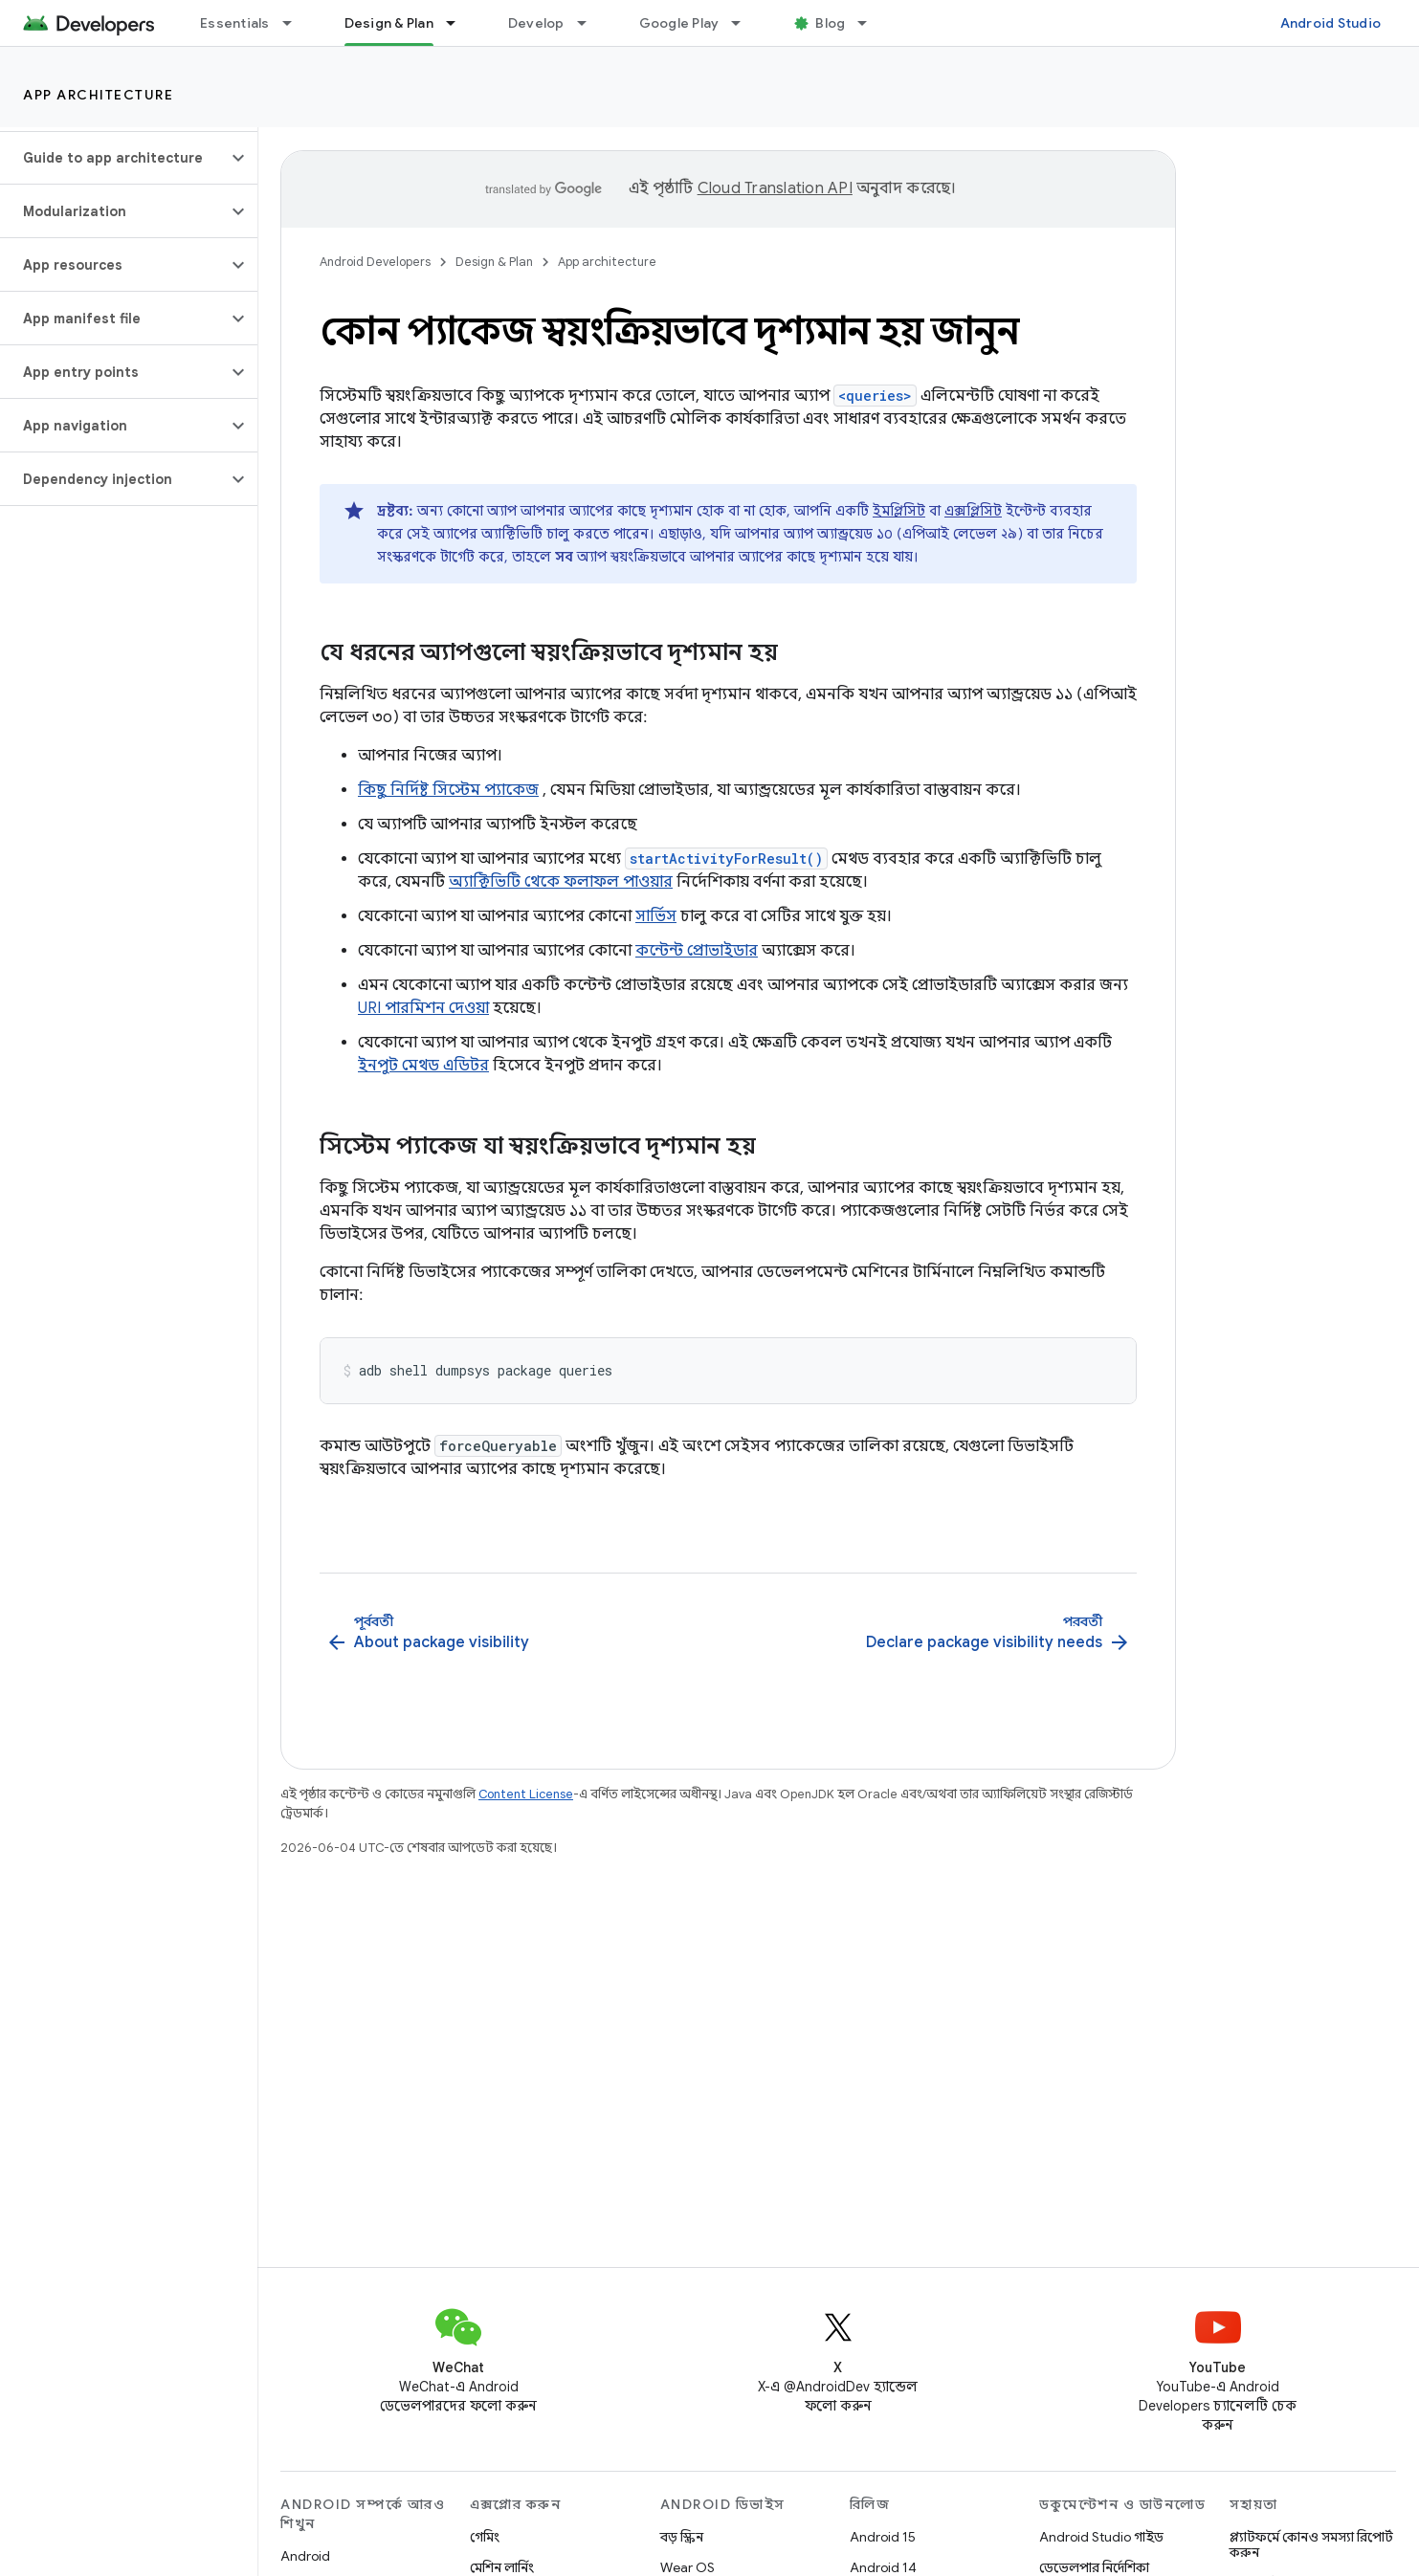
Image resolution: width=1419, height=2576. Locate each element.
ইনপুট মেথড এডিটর (423, 1065)
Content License (525, 1794)
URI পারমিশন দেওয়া (423, 1008)
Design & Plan (494, 261)
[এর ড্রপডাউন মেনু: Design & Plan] (459, 23)
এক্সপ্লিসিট (973, 510)
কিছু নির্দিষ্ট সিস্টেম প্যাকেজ (448, 790)
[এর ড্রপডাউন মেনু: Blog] (871, 23)
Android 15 (883, 2536)
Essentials (235, 23)
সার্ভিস (655, 916)
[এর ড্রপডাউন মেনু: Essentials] (295, 23)
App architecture (98, 94)
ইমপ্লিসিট (899, 510)
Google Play (679, 23)
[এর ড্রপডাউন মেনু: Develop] (590, 23)
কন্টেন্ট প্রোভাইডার (696, 950)
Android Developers (375, 261)
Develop (536, 23)
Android (305, 2556)
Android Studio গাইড (1101, 2536)
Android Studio (1331, 23)
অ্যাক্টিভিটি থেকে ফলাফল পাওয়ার (561, 882)
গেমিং (484, 2536)
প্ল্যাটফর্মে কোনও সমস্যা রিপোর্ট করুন (1311, 2544)
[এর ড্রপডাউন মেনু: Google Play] (744, 23)
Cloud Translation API (775, 188)
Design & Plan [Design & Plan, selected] (388, 23)
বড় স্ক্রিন (681, 2536)
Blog (830, 23)
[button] (113, 158)
